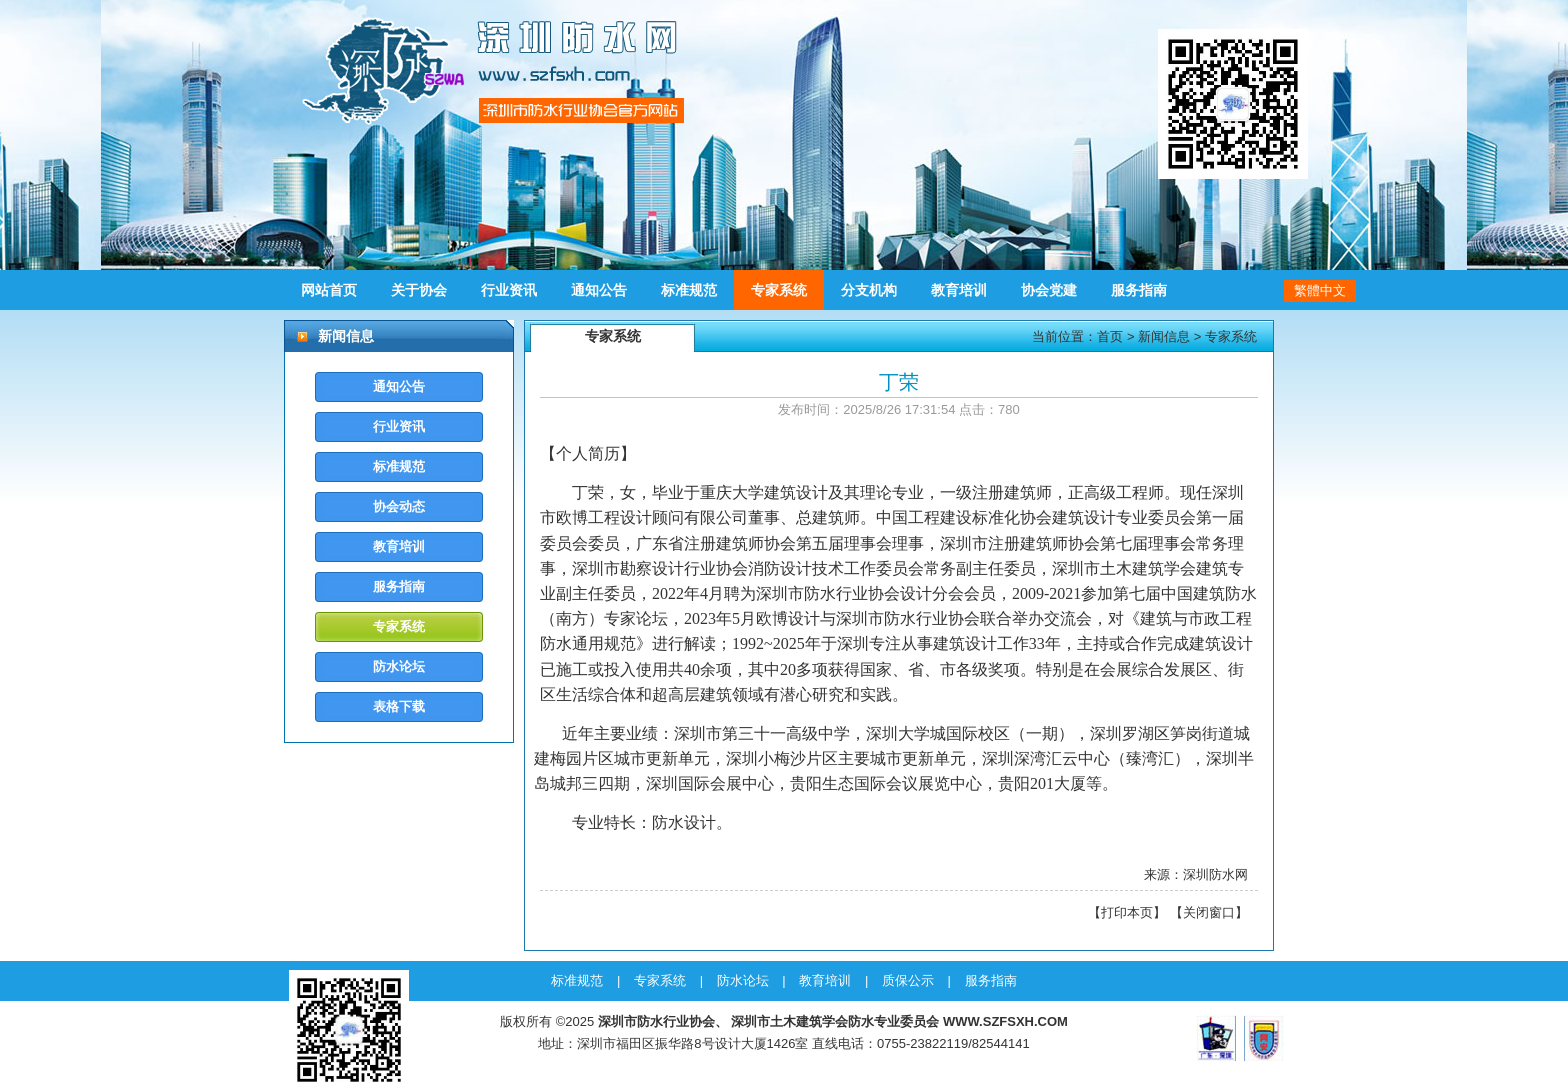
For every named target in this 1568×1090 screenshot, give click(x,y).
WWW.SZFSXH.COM (1005, 1021)
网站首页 (329, 290)
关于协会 (419, 290)
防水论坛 (399, 666)
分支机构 (869, 290)
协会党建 (1049, 290)
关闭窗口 (1209, 912)
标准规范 (689, 290)
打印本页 (1127, 912)
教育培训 (959, 290)
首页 (1110, 336)
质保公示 (908, 980)
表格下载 (399, 706)
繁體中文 (1320, 290)
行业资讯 (509, 290)
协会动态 (399, 506)
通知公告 (599, 290)
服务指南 (1139, 290)
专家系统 (779, 290)
